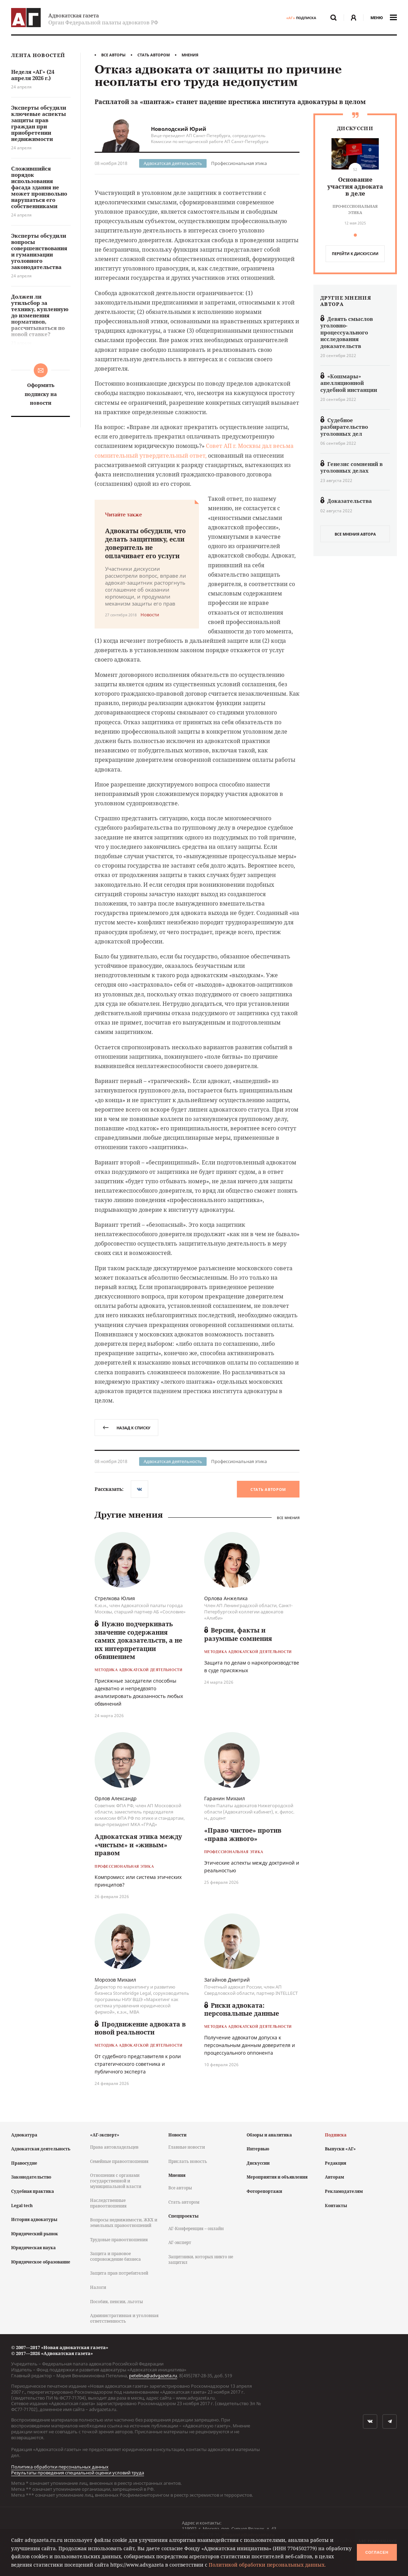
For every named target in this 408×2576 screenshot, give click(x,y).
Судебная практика (32, 2191)
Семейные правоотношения (119, 2161)
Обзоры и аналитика (269, 2135)
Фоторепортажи (264, 2191)
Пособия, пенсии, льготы (116, 2302)
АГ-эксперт (179, 2242)
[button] (355, 235)
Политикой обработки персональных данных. (267, 2564)
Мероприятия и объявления (277, 2177)
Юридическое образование (40, 2262)
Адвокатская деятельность (173, 163)
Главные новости (186, 2147)
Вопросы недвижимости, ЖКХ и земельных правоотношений (123, 2222)
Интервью (258, 2149)
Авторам (334, 2177)
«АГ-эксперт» (104, 2135)
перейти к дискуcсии (355, 253)
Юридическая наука (33, 2248)
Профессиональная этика (239, 163)
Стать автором (153, 54)
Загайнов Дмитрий (227, 1979)
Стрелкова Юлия (115, 1598)
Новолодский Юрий (178, 128)
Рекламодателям (344, 2191)
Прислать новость (187, 2161)
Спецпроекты (183, 2216)
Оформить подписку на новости (41, 394)
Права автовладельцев (114, 2147)
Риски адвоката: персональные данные (241, 2009)
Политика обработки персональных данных (60, 2467)
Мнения (190, 54)
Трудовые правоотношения (119, 2240)
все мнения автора (355, 534)
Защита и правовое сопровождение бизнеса (115, 2256)
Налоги (98, 2287)
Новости (177, 2135)
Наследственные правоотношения (108, 2203)
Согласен (376, 2552)
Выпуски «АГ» (340, 2149)
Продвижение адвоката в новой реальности (140, 2028)
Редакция (335, 2163)
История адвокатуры (34, 2219)
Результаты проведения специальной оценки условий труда (77, 2473)
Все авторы (113, 54)
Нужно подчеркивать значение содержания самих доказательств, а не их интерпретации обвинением (138, 1640)
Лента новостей (38, 55)
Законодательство (31, 2177)
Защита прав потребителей (119, 2273)
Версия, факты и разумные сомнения (238, 1634)
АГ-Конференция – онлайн (196, 2228)
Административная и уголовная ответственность (124, 2318)
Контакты (336, 2205)
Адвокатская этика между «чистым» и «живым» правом (138, 1844)
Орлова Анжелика (226, 1598)
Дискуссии (258, 2163)
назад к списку (126, 1427)
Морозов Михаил (115, 1979)
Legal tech (22, 2205)
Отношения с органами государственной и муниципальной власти (115, 2180)
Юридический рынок (34, 2234)
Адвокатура (24, 2135)
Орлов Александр (116, 1798)
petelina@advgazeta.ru (153, 2375)
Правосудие (24, 2163)
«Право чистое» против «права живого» (242, 1834)
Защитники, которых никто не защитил (200, 2259)
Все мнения (288, 1518)
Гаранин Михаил (224, 1798)
